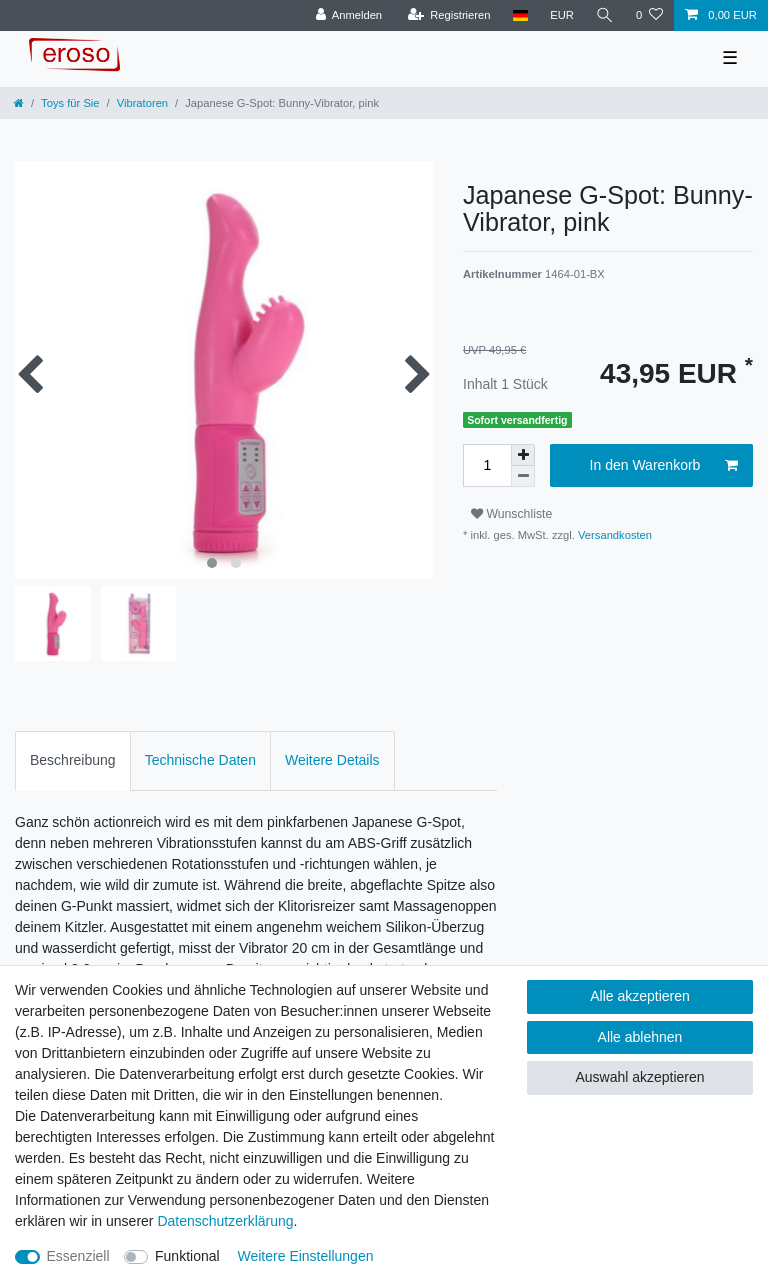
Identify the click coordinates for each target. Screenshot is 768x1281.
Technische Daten (200, 760)
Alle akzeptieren (640, 996)
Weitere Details (332, 760)
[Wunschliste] (649, 15)
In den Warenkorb (664, 466)
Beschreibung (73, 760)
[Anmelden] (348, 15)
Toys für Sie (70, 103)
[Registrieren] (448, 15)
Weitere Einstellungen (306, 1256)
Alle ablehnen (640, 1037)
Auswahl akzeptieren (639, 1077)
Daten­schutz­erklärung (225, 1221)
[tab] (73, 760)
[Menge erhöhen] (523, 455)
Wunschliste (511, 514)
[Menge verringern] (523, 476)
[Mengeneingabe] (487, 465)
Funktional (187, 1256)
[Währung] (562, 15)
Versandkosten (613, 535)
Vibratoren (142, 103)
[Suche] (605, 15)
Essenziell (78, 1256)
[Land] (519, 15)
